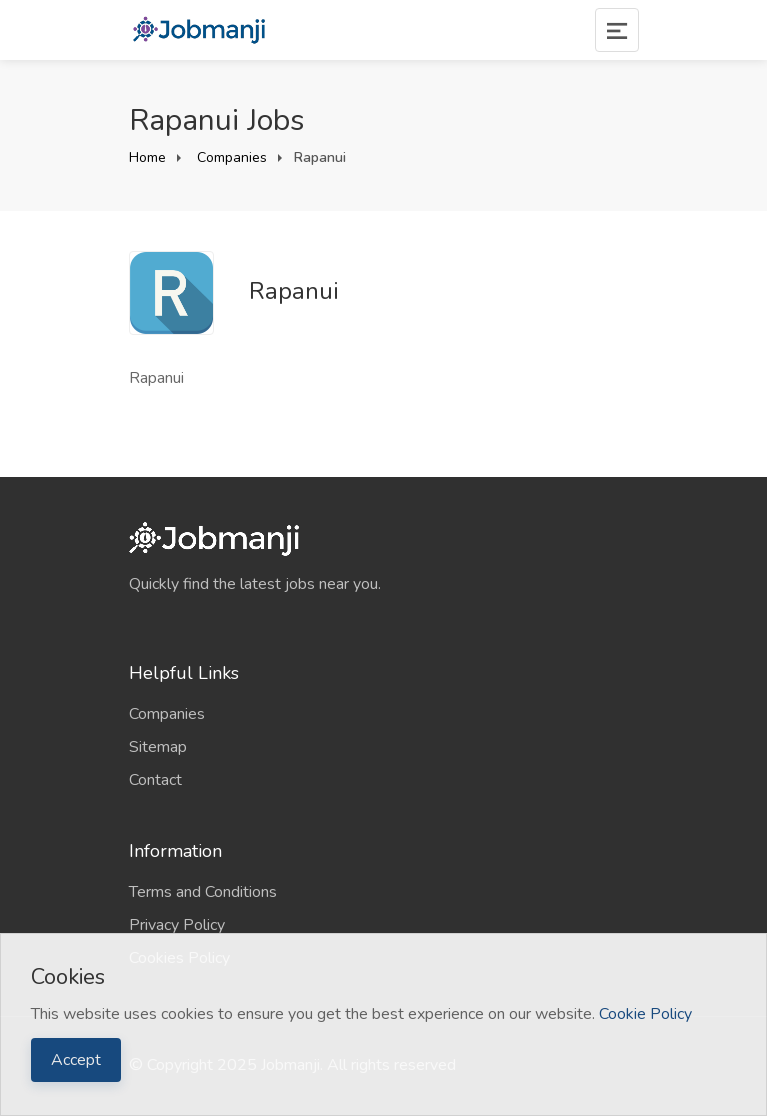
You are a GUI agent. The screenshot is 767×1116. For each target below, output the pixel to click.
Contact (155, 780)
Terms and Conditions (203, 892)
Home (147, 157)
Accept (76, 1060)
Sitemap (158, 747)
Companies (230, 157)
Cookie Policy (645, 1014)
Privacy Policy (177, 925)
